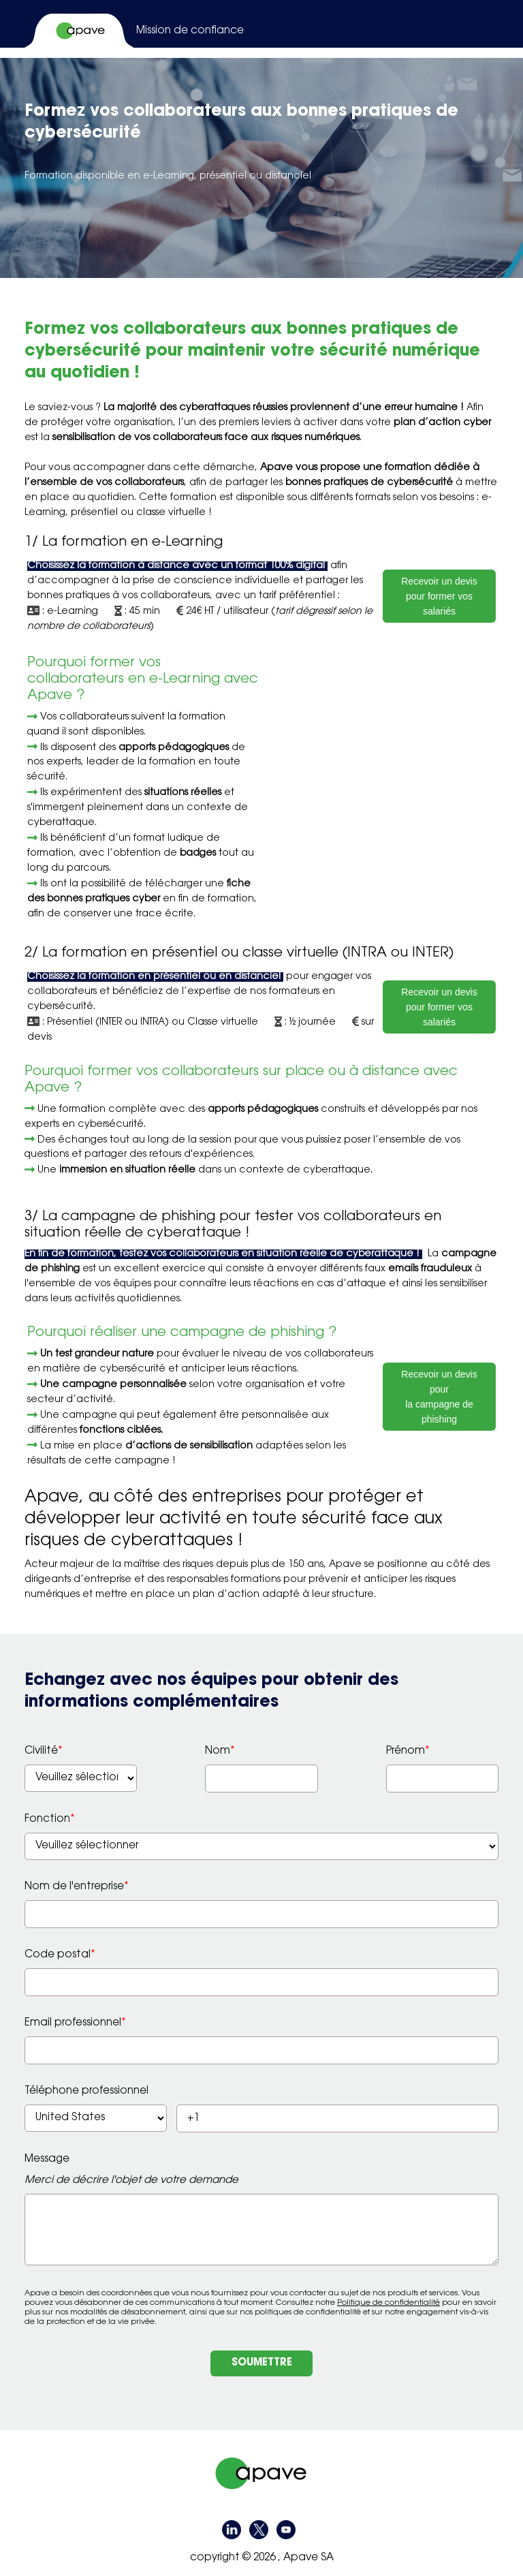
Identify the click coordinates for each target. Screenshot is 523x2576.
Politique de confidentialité (388, 2303)
